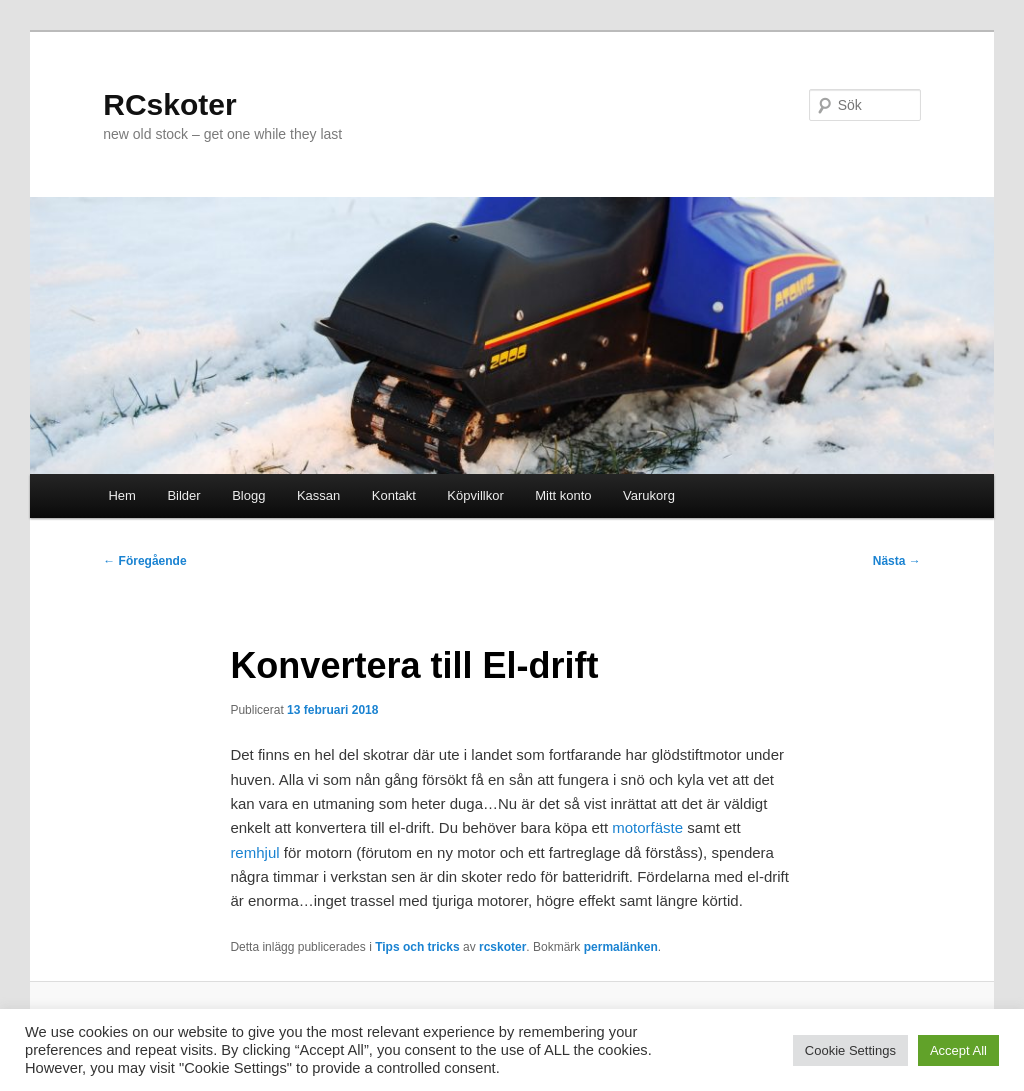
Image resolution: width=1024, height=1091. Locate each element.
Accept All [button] (958, 1050)
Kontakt (394, 495)
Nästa (897, 561)
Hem (121, 495)
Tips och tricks (417, 947)
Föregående (144, 561)
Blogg (248, 495)
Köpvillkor (475, 495)
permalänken (621, 947)
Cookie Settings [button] (850, 1050)
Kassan (318, 495)
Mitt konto (563, 495)
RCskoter (169, 104)
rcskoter (502, 947)
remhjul (254, 852)
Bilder (183, 495)
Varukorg (649, 495)
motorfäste (647, 827)
